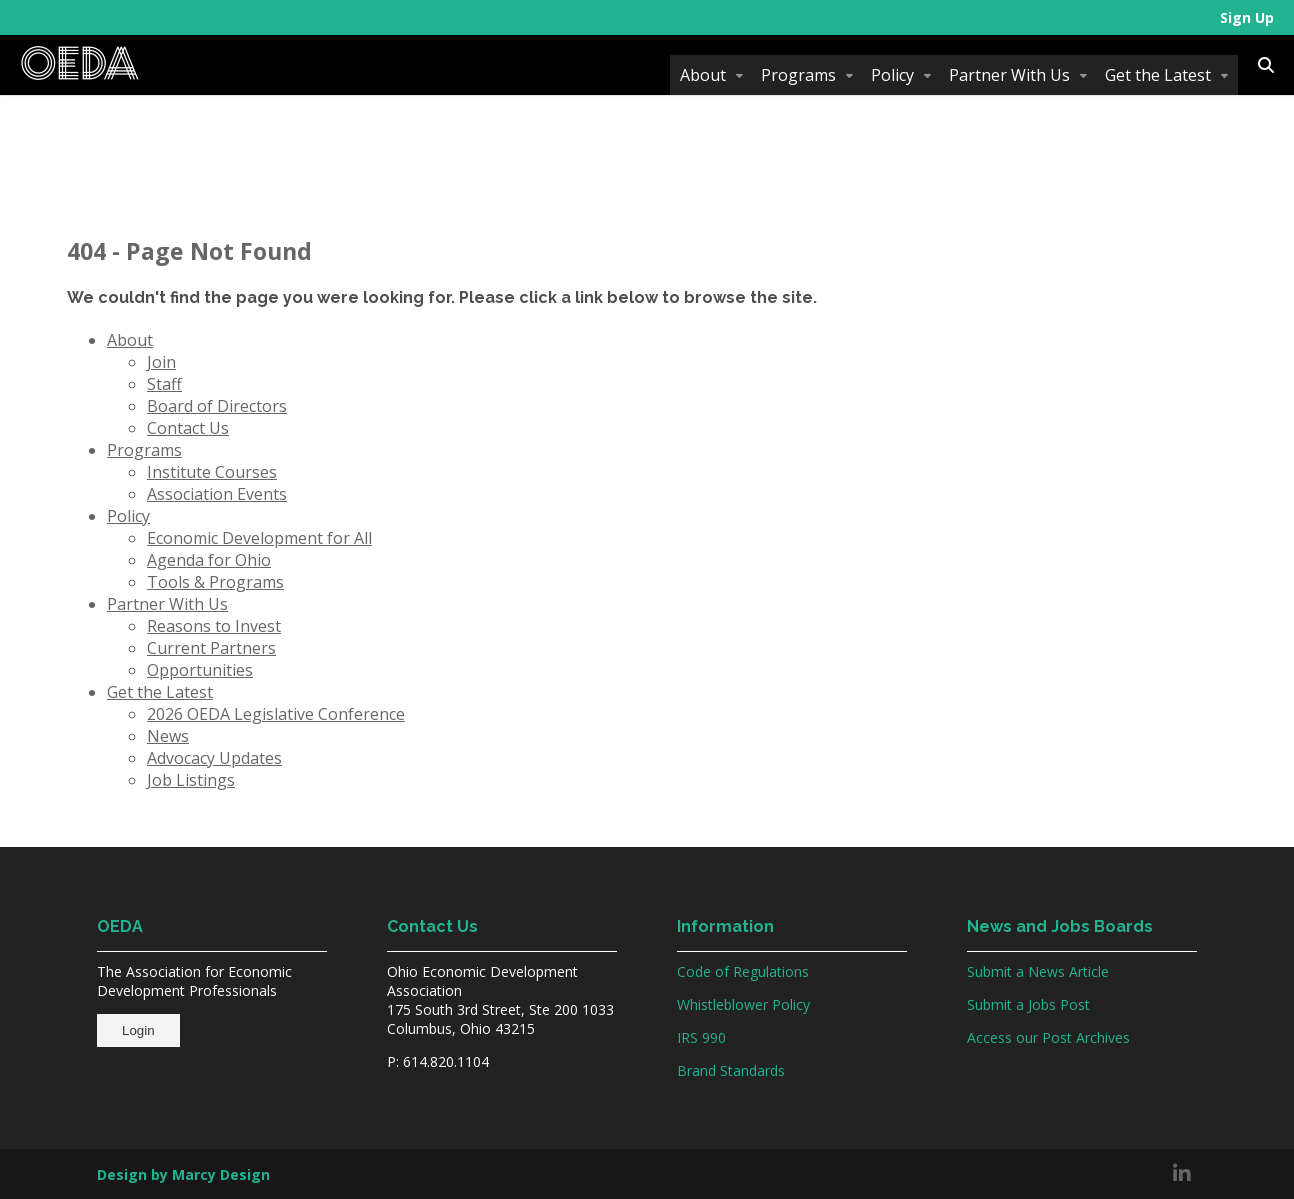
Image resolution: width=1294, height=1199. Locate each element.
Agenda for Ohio (209, 560)
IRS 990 (701, 1037)
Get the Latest (1158, 75)
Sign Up (1247, 17)
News (168, 736)
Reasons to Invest (214, 626)
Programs (798, 75)
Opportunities (200, 670)
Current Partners (211, 648)
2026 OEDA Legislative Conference (276, 714)
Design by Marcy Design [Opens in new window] (183, 1174)
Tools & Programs (215, 582)
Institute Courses (212, 472)
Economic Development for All (259, 538)
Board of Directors (217, 406)
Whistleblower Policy (743, 1004)
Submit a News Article (1038, 971)
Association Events (217, 494)
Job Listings (191, 780)
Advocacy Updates (214, 758)
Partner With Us (1009, 75)
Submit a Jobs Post (1028, 1004)
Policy (892, 75)
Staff (164, 384)
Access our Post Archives (1048, 1037)
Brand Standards (731, 1070)
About (703, 75)
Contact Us (188, 428)
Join (161, 362)
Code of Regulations (743, 971)
